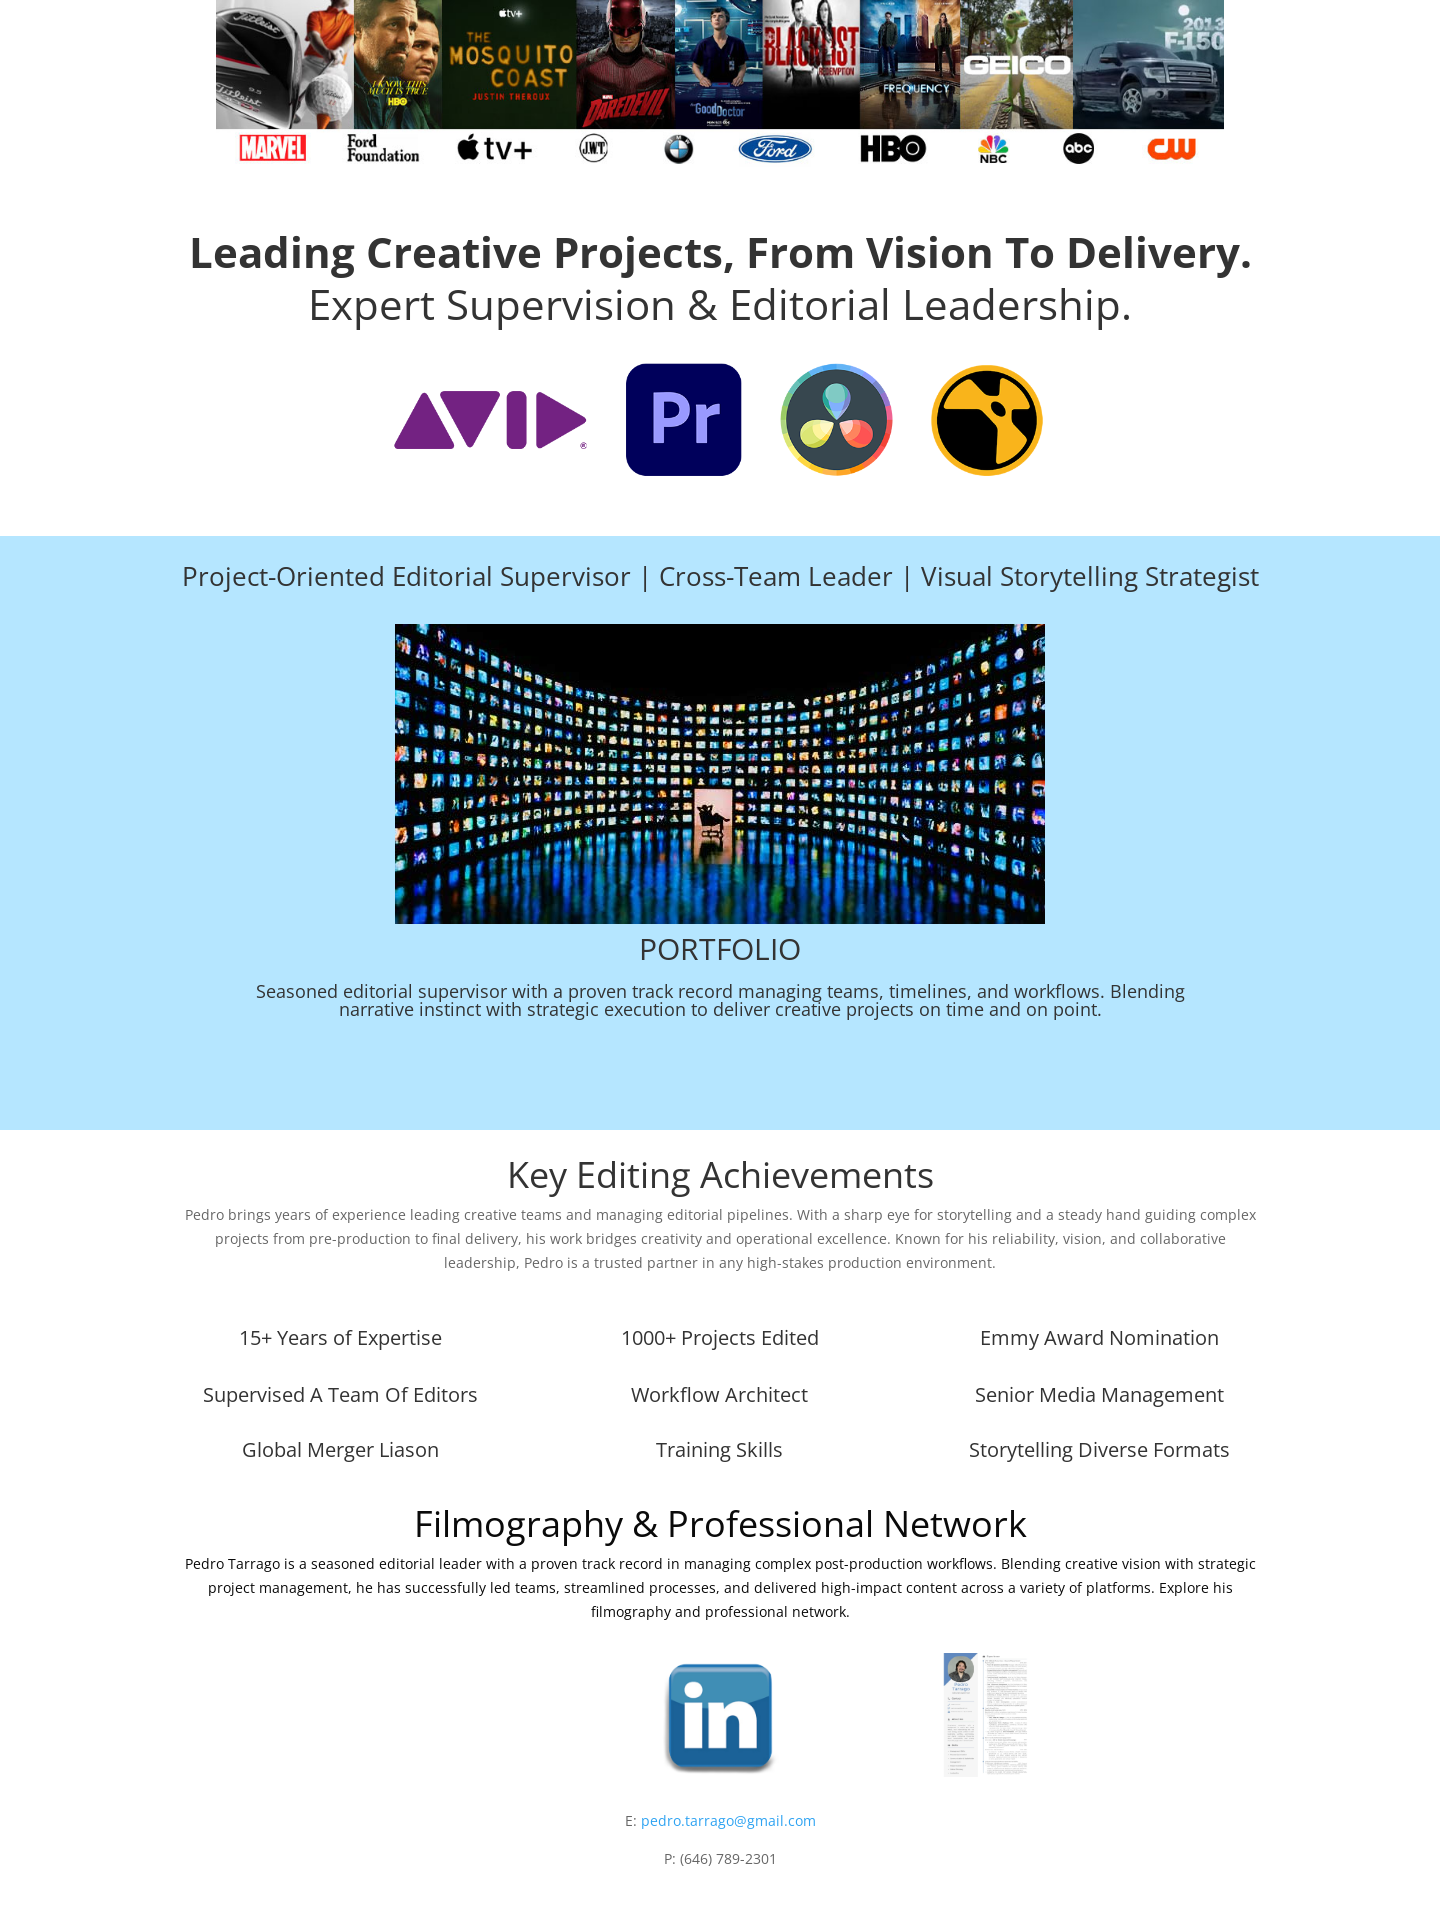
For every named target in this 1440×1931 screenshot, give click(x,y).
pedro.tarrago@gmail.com (728, 1820)
